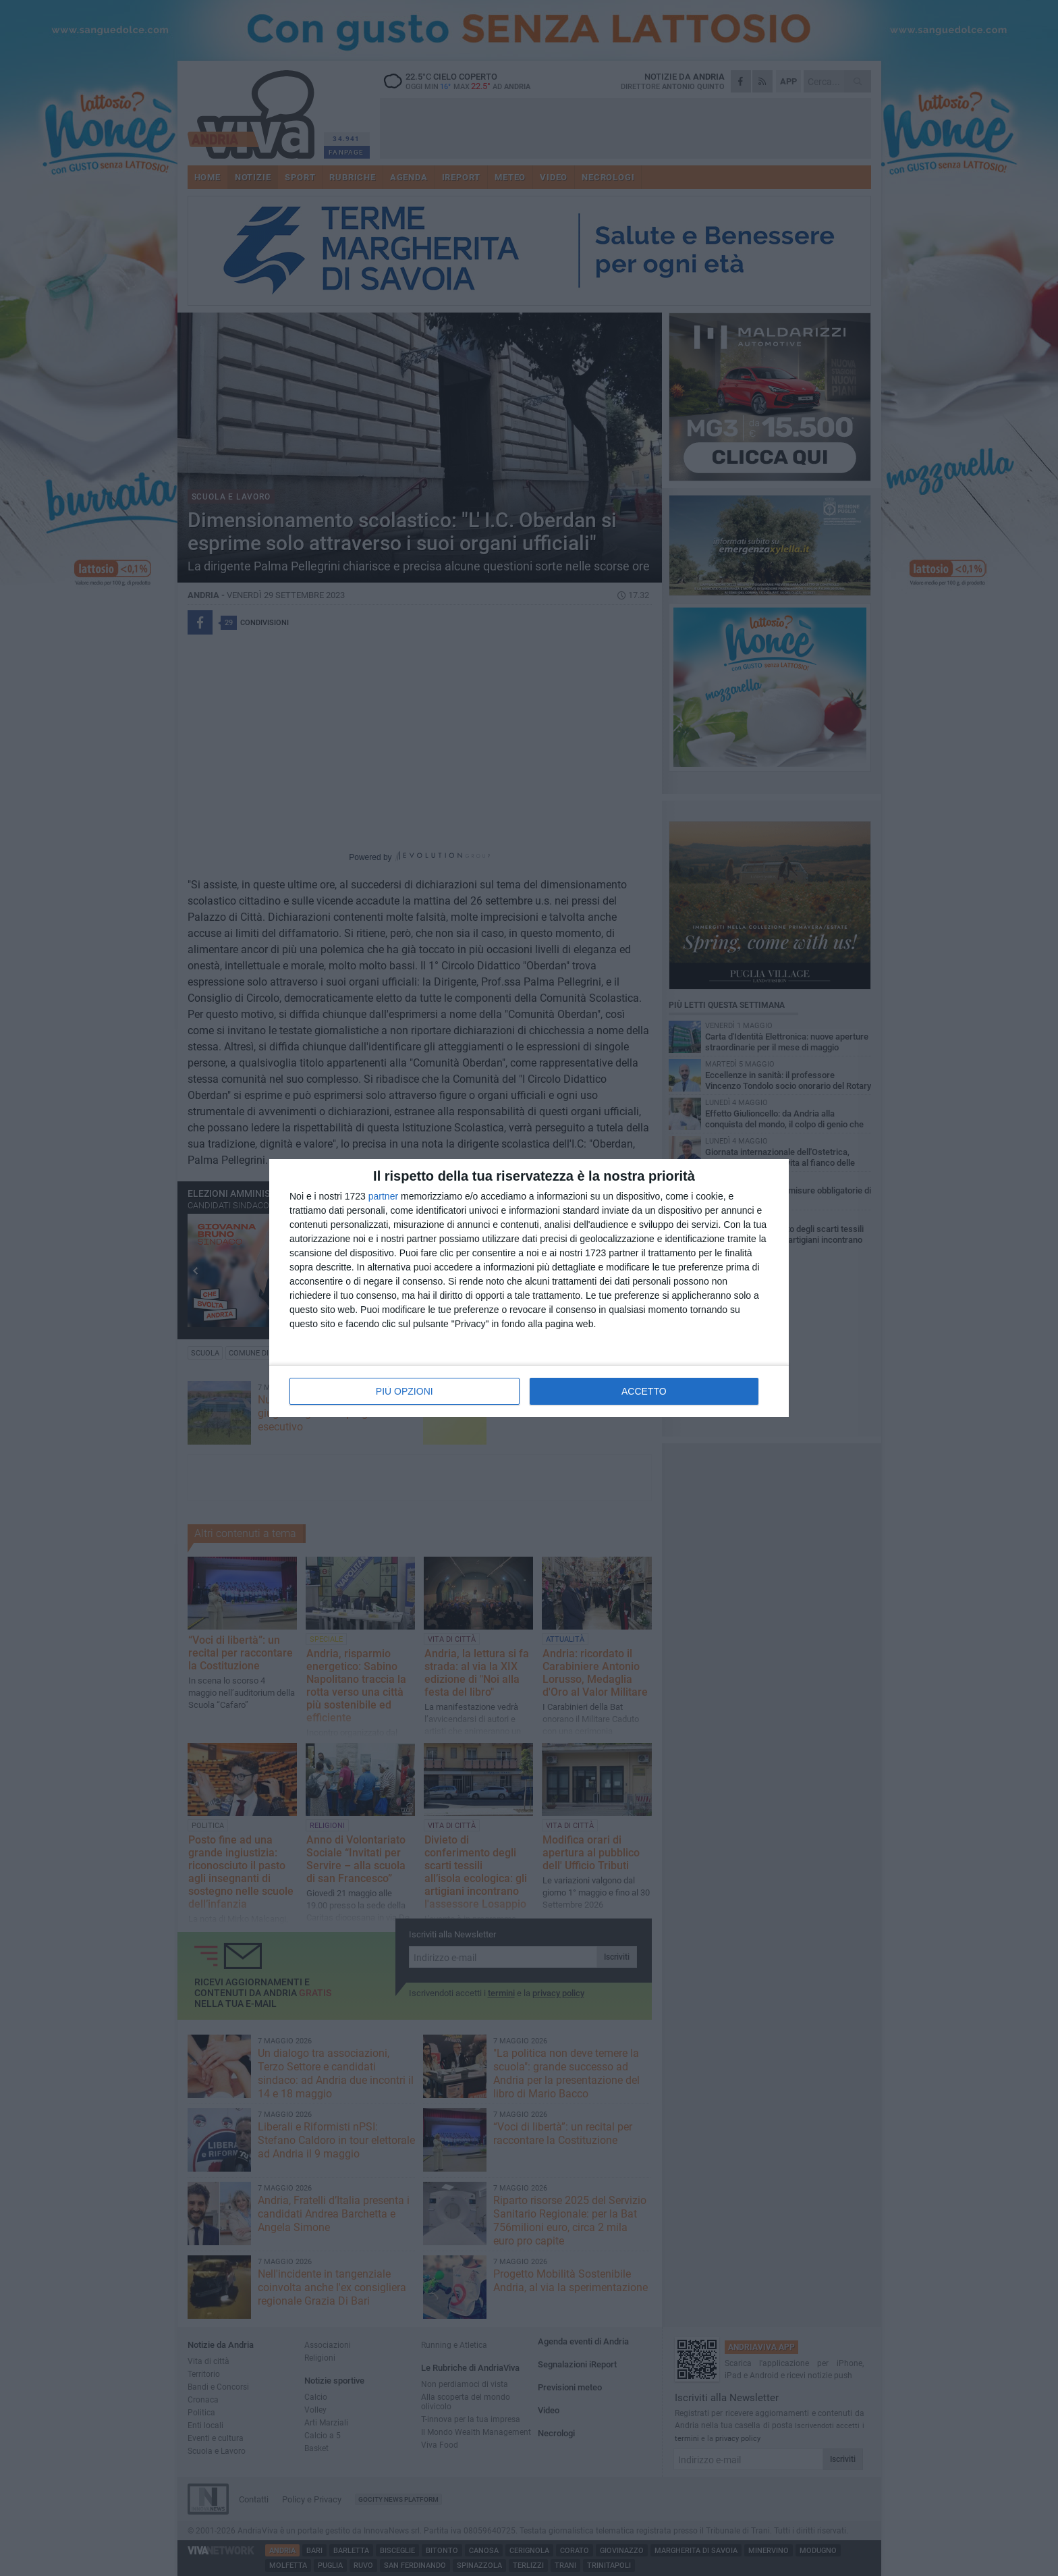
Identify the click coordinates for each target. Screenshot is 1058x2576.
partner (383, 1196)
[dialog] (529, 1288)
